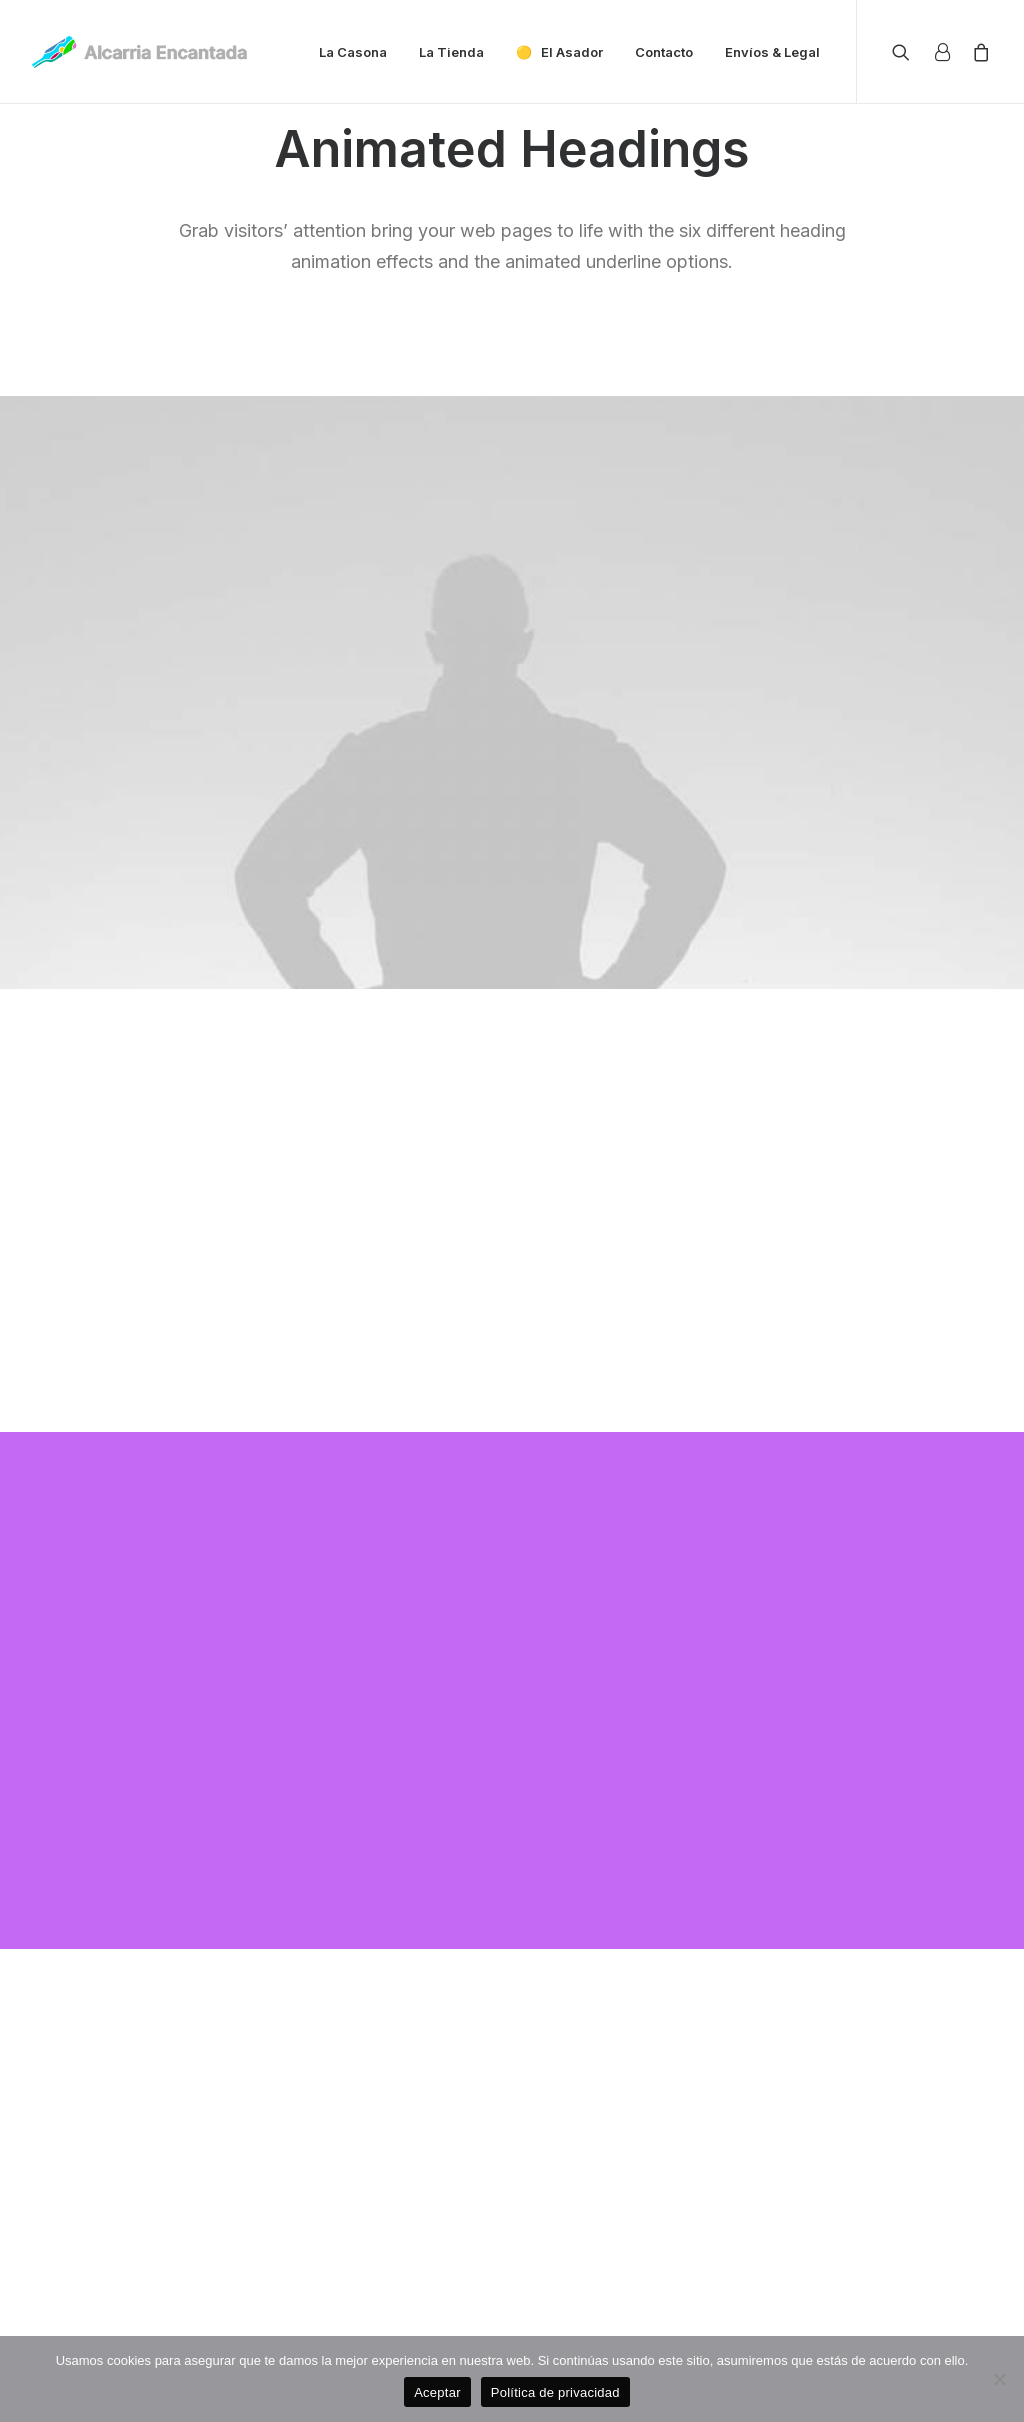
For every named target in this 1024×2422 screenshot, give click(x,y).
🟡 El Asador (559, 52)
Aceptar (437, 2392)
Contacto (664, 52)
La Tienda (451, 52)
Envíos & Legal (772, 52)
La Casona (353, 52)
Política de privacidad (555, 2392)
